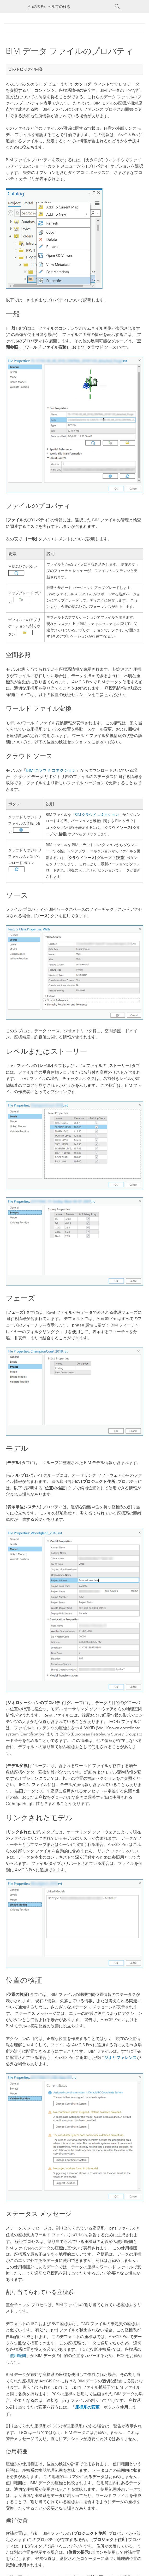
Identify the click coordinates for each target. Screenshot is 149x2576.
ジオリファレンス (120, 2056)
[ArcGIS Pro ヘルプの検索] (70, 6)
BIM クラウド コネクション (51, 770)
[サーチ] (117, 6)
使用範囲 (18, 2353)
